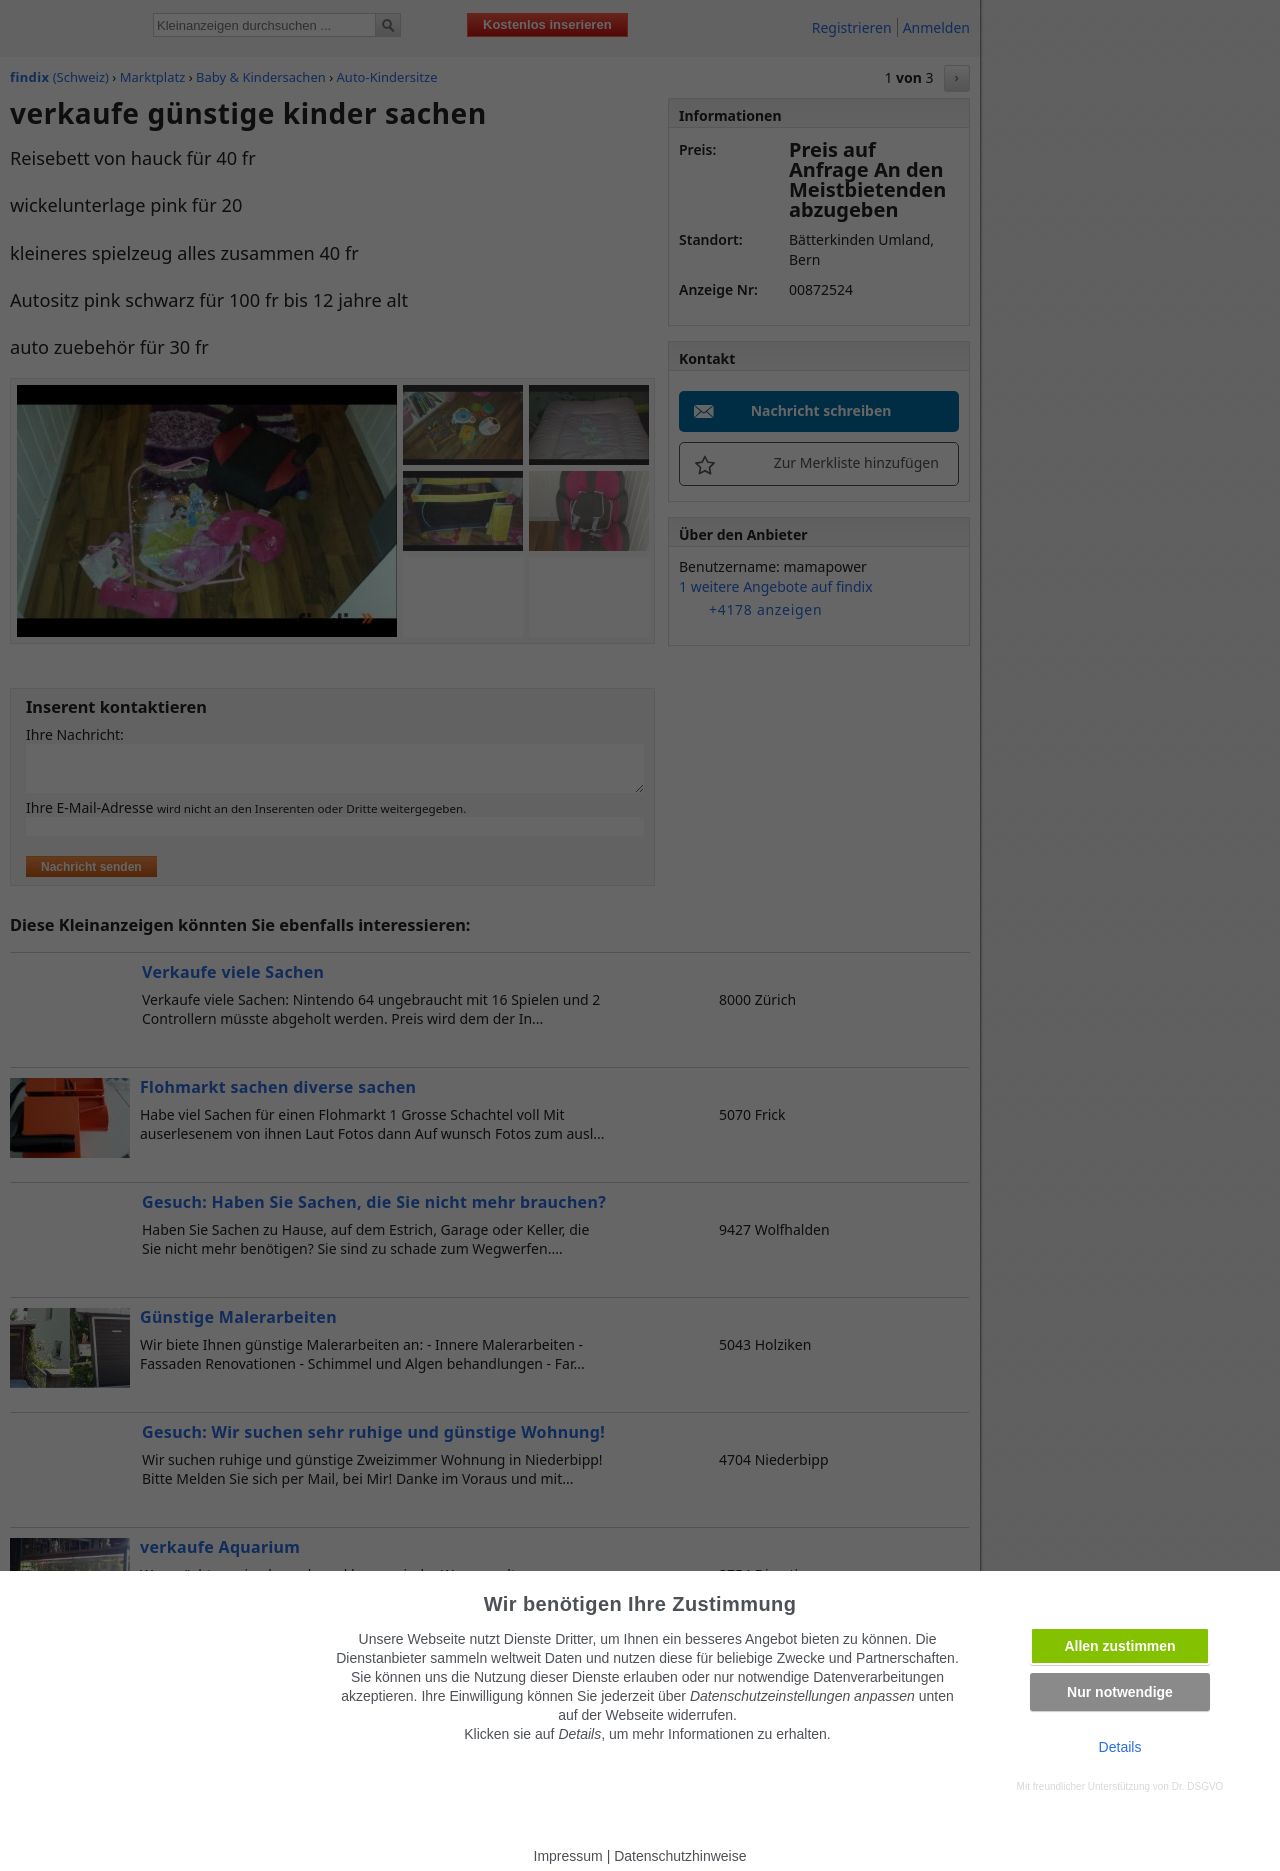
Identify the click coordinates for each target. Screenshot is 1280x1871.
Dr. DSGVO (1198, 1786)
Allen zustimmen (1119, 1646)
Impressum (568, 1856)
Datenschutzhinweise (680, 1856)
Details (1120, 1747)
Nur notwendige (1120, 1692)
